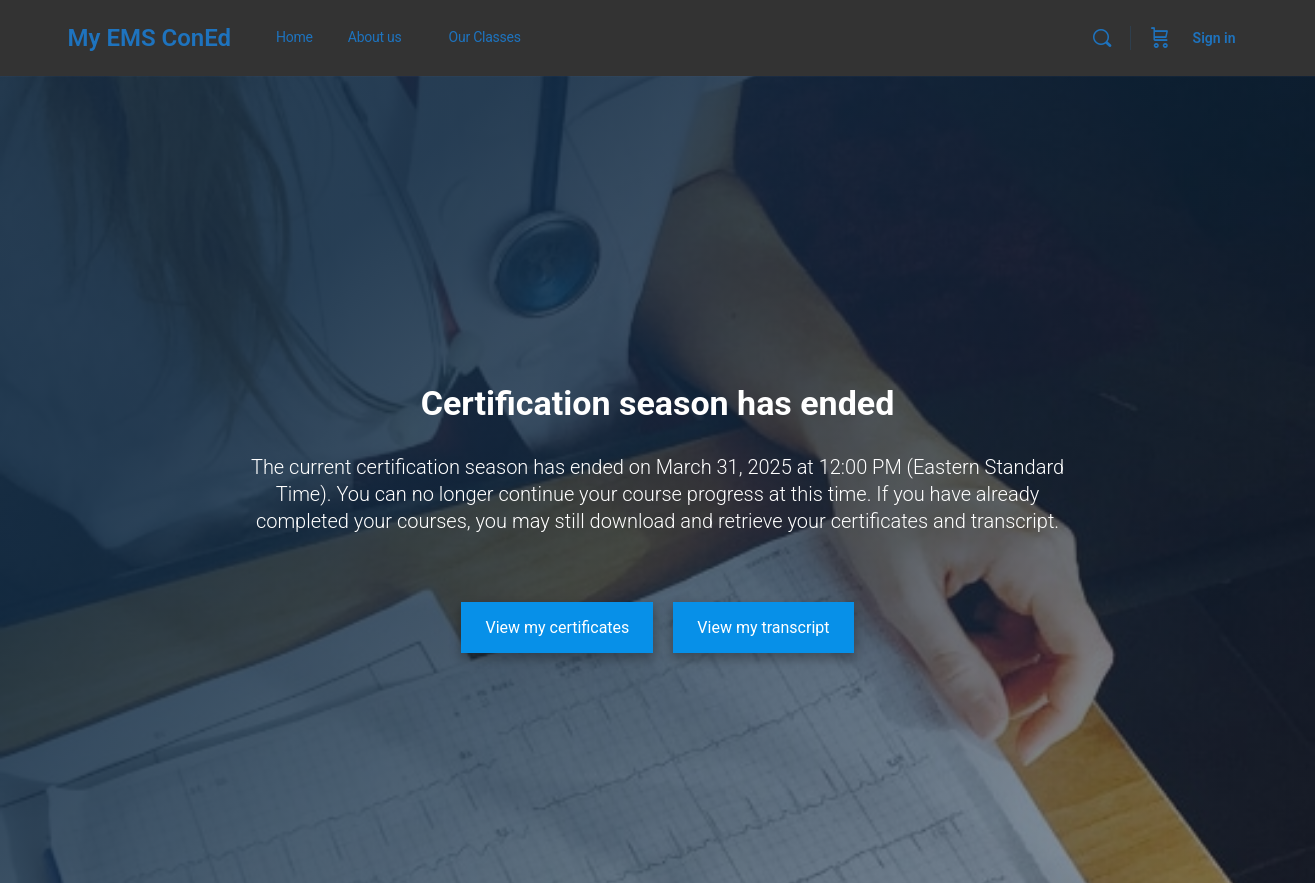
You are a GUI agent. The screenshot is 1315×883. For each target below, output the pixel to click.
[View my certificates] (557, 627)
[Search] (1102, 38)
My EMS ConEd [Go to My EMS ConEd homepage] (150, 38)
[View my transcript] (763, 627)
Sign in (1214, 38)
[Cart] (1160, 38)
